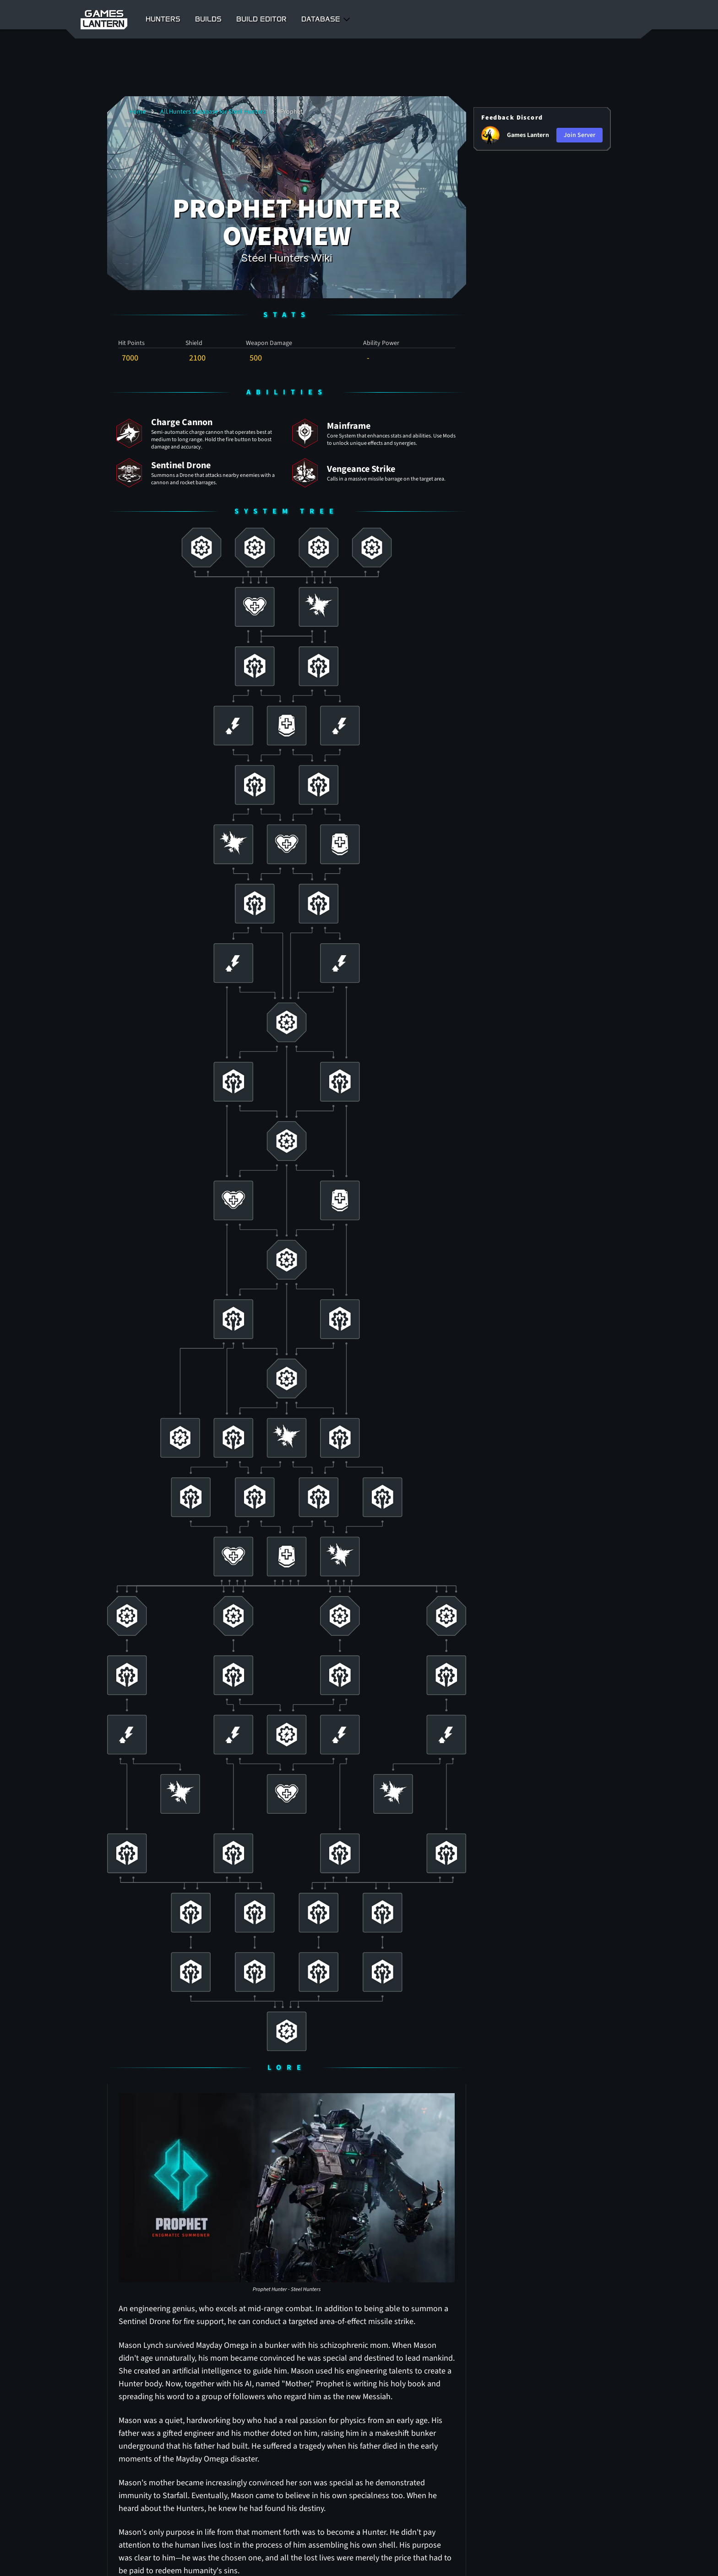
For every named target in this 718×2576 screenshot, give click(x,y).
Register (624, 19)
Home (137, 111)
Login (594, 19)
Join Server (579, 135)
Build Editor (261, 19)
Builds (208, 19)
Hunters (163, 19)
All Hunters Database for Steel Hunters (213, 111)
